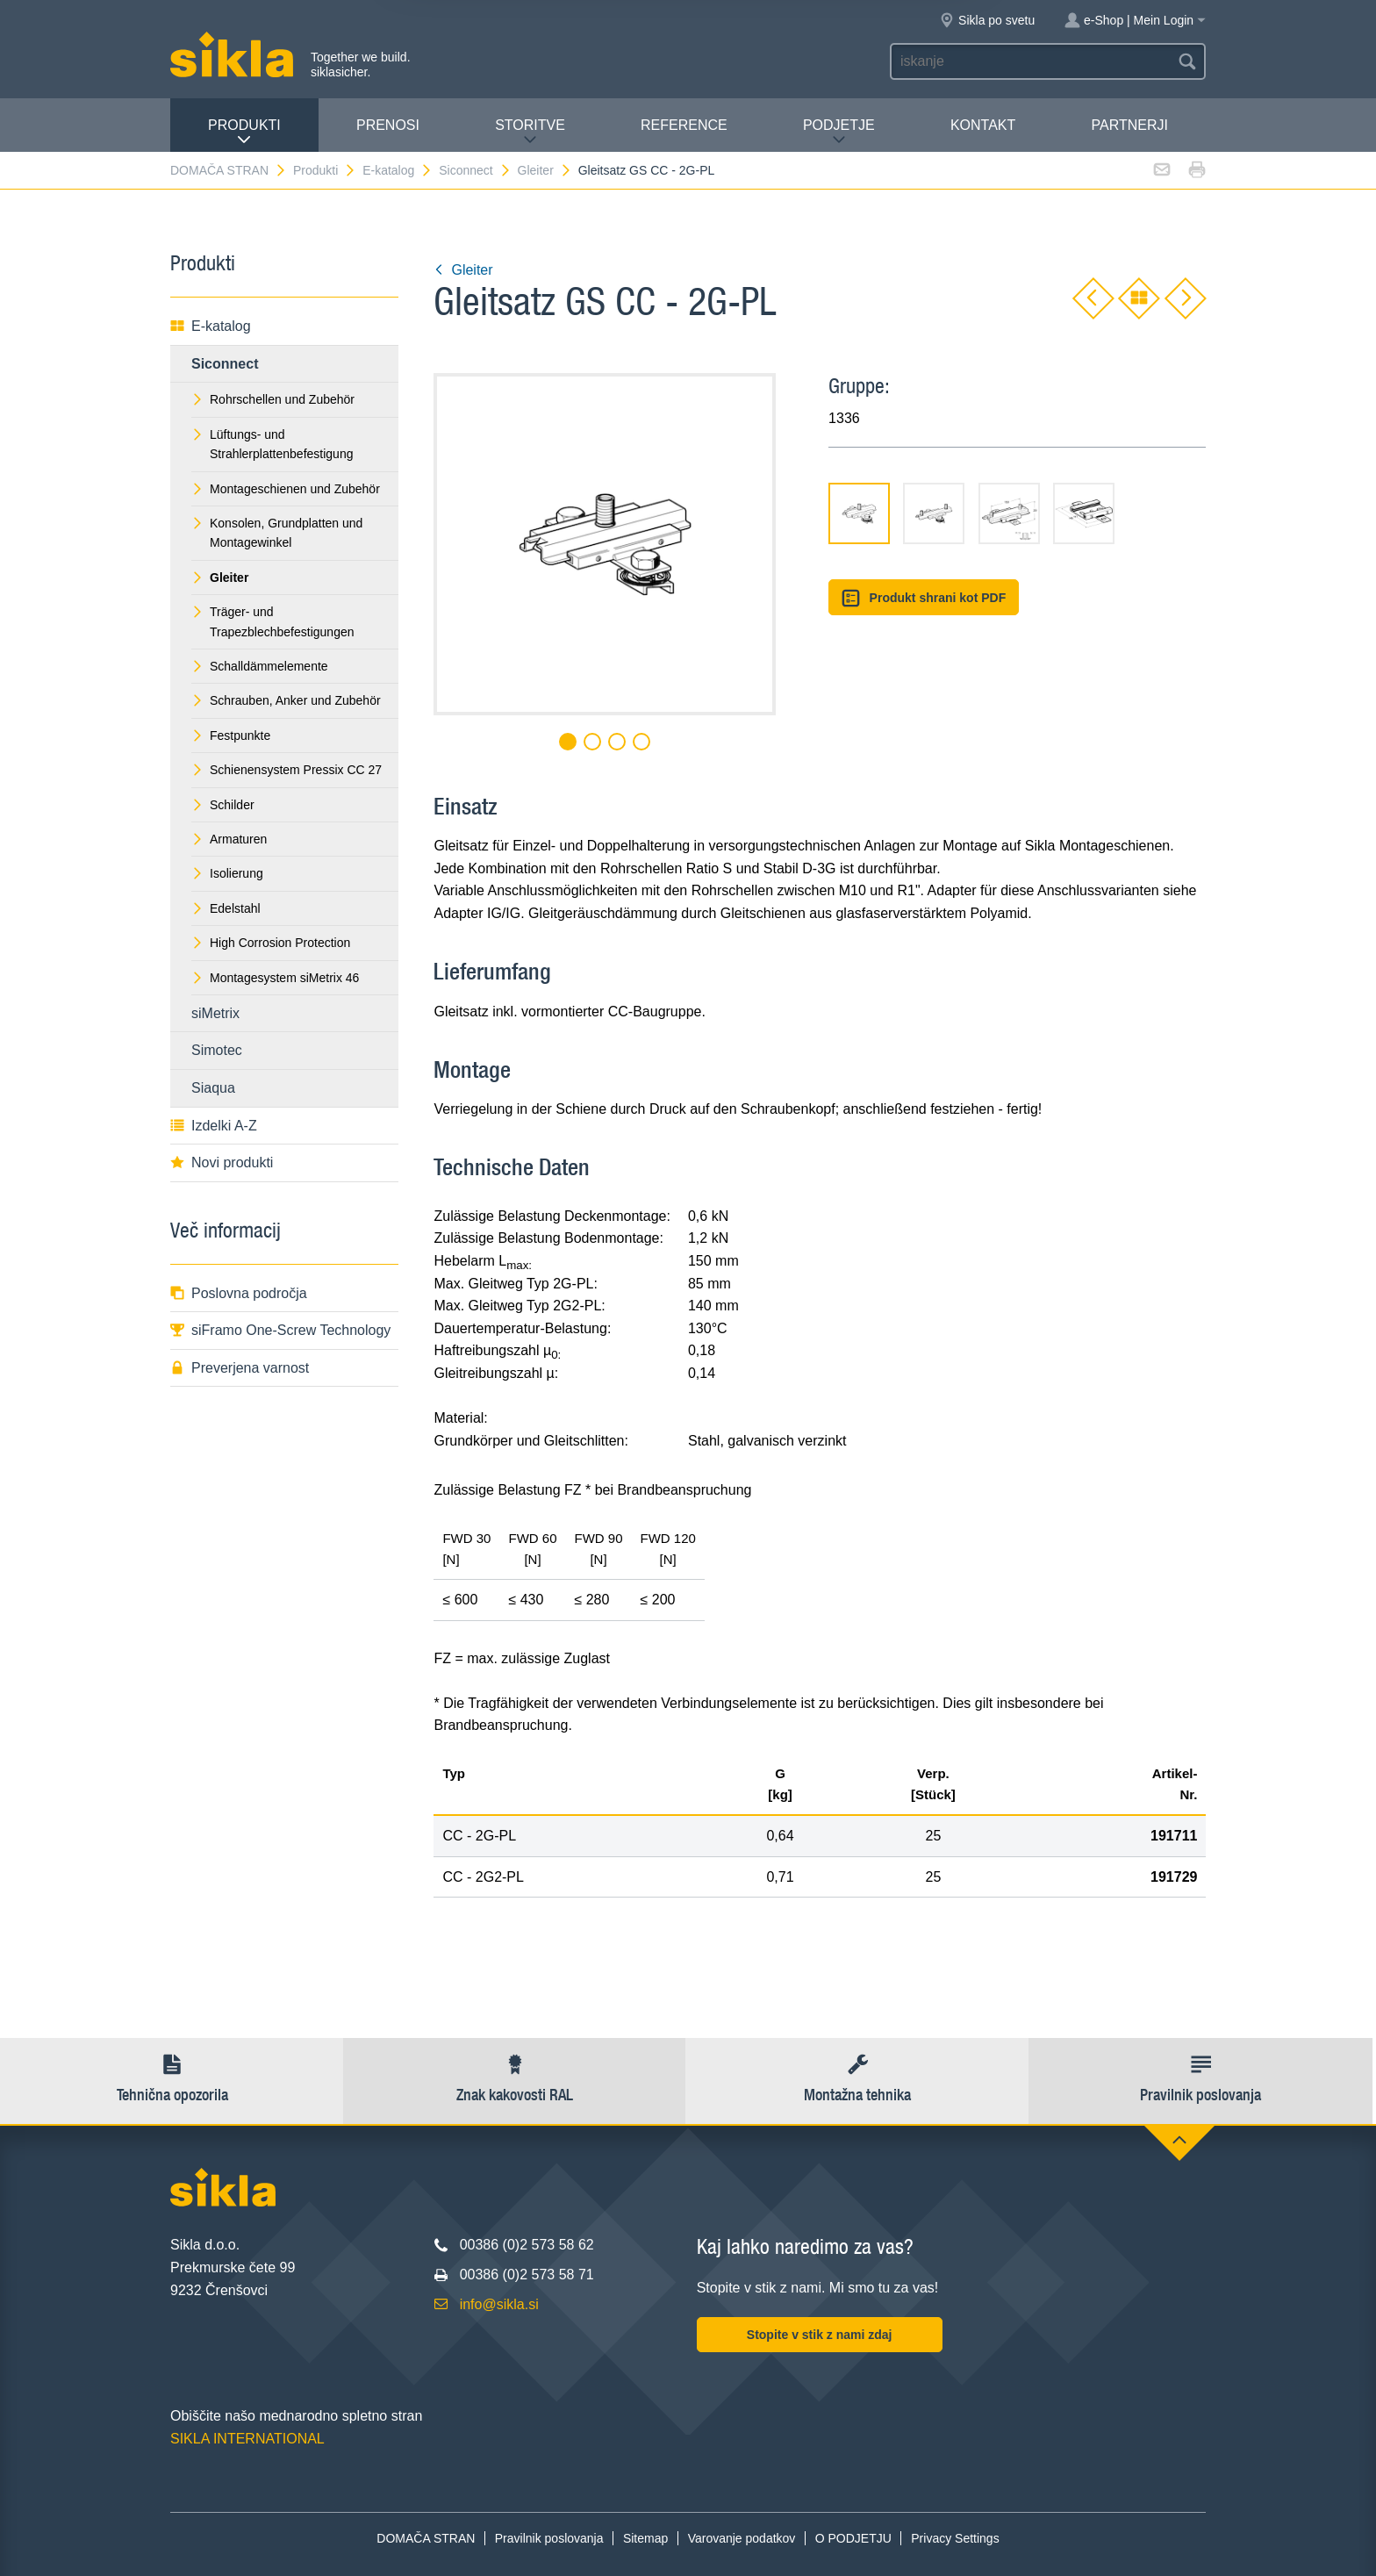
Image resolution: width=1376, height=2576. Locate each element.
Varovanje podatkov (742, 2538)
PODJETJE (839, 132)
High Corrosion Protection (270, 943)
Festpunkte (230, 735)
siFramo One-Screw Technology (280, 1330)
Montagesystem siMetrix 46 (275, 978)
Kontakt (982, 125)
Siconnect (475, 170)
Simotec (216, 1050)
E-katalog (397, 170)
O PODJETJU (853, 2538)
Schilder (222, 805)
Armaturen (229, 839)
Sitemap (645, 2538)
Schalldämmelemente (259, 666)
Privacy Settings (955, 2538)
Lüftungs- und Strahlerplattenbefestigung (272, 444)
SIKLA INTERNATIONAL (247, 2438)
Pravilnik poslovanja (549, 2538)
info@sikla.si (499, 2304)
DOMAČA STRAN (228, 170)
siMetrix (215, 1013)
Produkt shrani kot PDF (924, 598)
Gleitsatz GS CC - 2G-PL (646, 170)
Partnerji (1129, 125)
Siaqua (213, 1087)
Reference (684, 125)
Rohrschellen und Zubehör (273, 399)
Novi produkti (221, 1162)
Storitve (530, 132)
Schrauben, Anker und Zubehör (286, 700)
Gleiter (545, 170)
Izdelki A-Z (213, 1125)
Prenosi (387, 125)
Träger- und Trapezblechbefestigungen (273, 621)
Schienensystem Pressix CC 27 (286, 770)
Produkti (244, 132)
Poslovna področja (238, 1293)
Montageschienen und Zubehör (285, 489)
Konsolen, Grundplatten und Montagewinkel (276, 532)
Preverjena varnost (239, 1367)
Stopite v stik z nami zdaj (819, 2335)
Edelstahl (226, 908)
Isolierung (227, 873)
